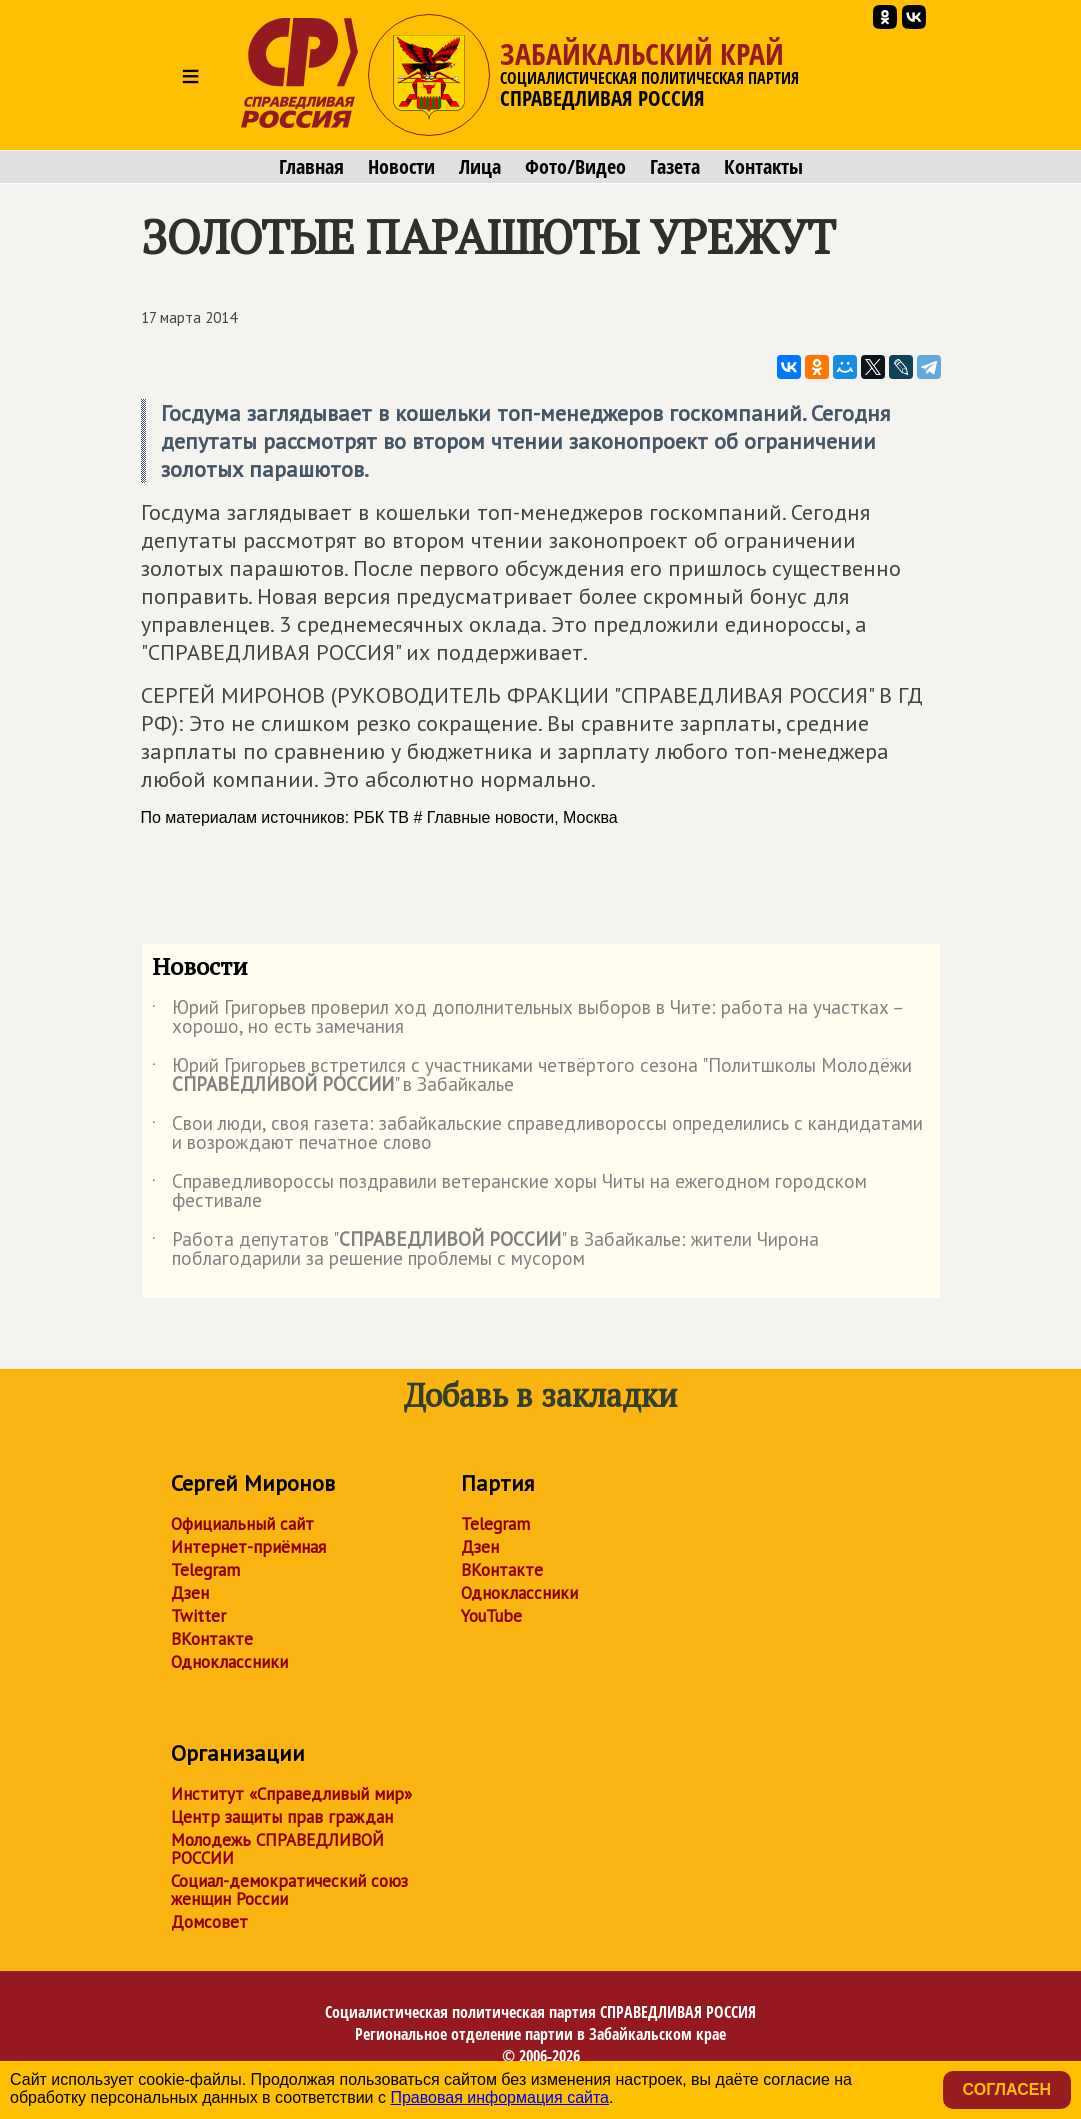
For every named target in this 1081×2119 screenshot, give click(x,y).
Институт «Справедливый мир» (291, 1794)
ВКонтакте (212, 1639)
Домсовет (209, 1922)
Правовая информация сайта (499, 2097)
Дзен (190, 1593)
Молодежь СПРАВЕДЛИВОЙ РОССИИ (277, 1849)
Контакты (763, 167)
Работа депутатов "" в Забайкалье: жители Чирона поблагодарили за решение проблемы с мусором (485, 1250)
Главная (311, 167)
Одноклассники (229, 1662)
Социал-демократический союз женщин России (289, 1890)
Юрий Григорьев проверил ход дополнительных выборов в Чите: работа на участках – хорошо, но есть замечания (527, 1018)
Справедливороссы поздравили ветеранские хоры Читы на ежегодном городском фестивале (509, 1192)
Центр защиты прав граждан (282, 1817)
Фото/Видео (575, 167)
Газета (675, 167)
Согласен (1007, 2089)
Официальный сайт (242, 1524)
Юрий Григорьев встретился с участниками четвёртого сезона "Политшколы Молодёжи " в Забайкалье (532, 1076)
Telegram (205, 1570)
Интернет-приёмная (248, 1547)
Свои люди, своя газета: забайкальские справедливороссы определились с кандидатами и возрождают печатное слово (537, 1134)
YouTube (491, 1616)
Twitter (198, 1616)
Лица (480, 167)
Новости (401, 167)
